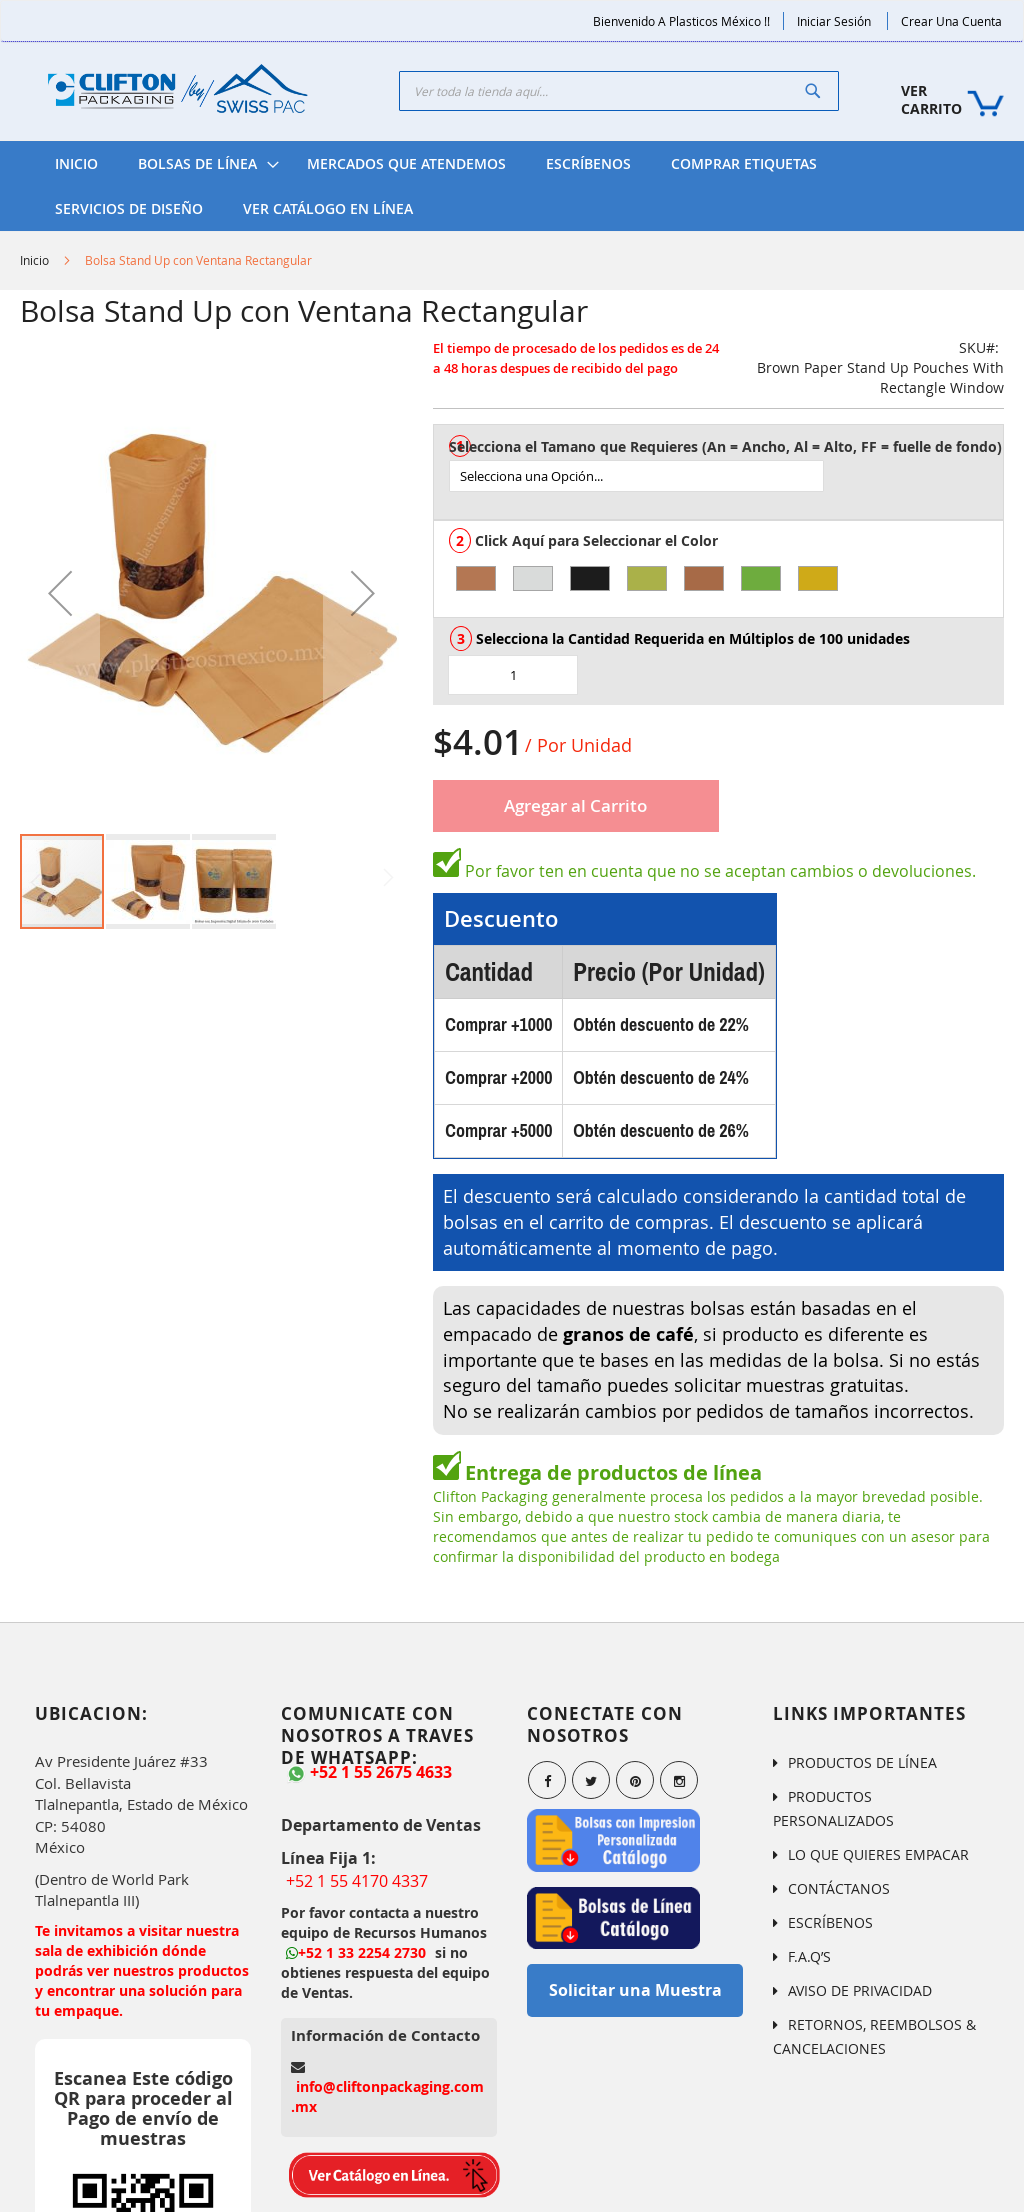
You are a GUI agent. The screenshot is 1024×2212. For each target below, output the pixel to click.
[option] (476, 578)
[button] (60, 592)
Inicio (34, 260)
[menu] (512, 186)
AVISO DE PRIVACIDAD (860, 1990)
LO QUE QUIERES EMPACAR (878, 1854)
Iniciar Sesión (834, 21)
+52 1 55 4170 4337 (357, 1881)
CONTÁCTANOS (839, 1888)
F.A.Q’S (809, 1956)
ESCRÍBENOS (830, 1922)
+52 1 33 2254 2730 (356, 1952)
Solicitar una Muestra (635, 1990)
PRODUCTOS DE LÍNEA (862, 1762)
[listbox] (726, 476)
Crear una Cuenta (951, 21)
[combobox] (619, 91)
